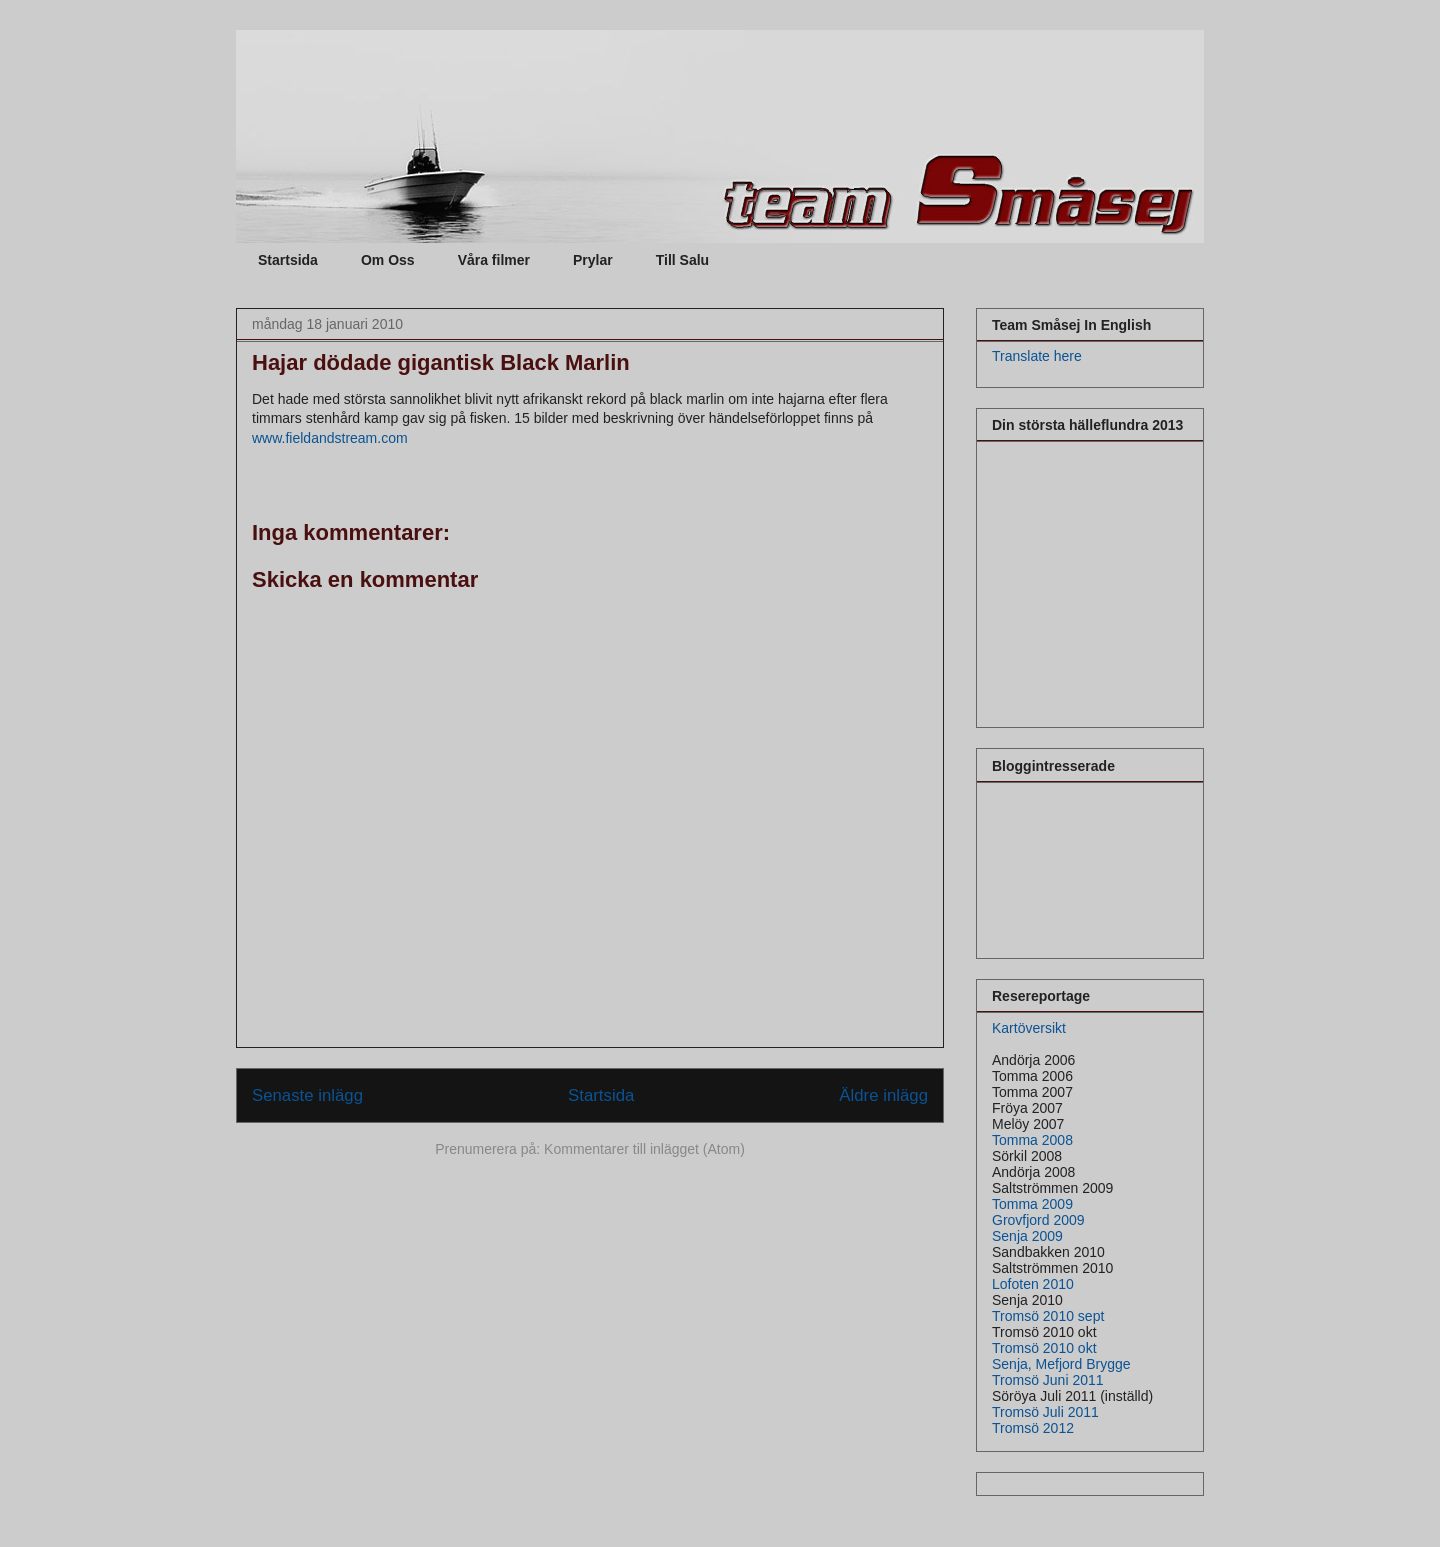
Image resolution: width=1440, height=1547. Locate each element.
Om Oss (388, 260)
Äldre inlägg (883, 1095)
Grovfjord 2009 (1038, 1220)
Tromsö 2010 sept (1048, 1316)
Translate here (1037, 356)
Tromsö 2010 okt (1044, 1348)
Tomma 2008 (1032, 1140)
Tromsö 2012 (1033, 1428)
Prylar (593, 260)
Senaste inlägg (307, 1095)
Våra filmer (494, 260)
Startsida (288, 260)
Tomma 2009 (1032, 1204)
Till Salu (682, 260)
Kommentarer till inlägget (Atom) (644, 1149)
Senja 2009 (1027, 1236)
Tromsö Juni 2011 (1048, 1380)
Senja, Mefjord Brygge (1061, 1364)
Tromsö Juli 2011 (1045, 1412)
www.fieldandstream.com (330, 438)
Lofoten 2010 (1033, 1284)
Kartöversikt (1029, 1028)
